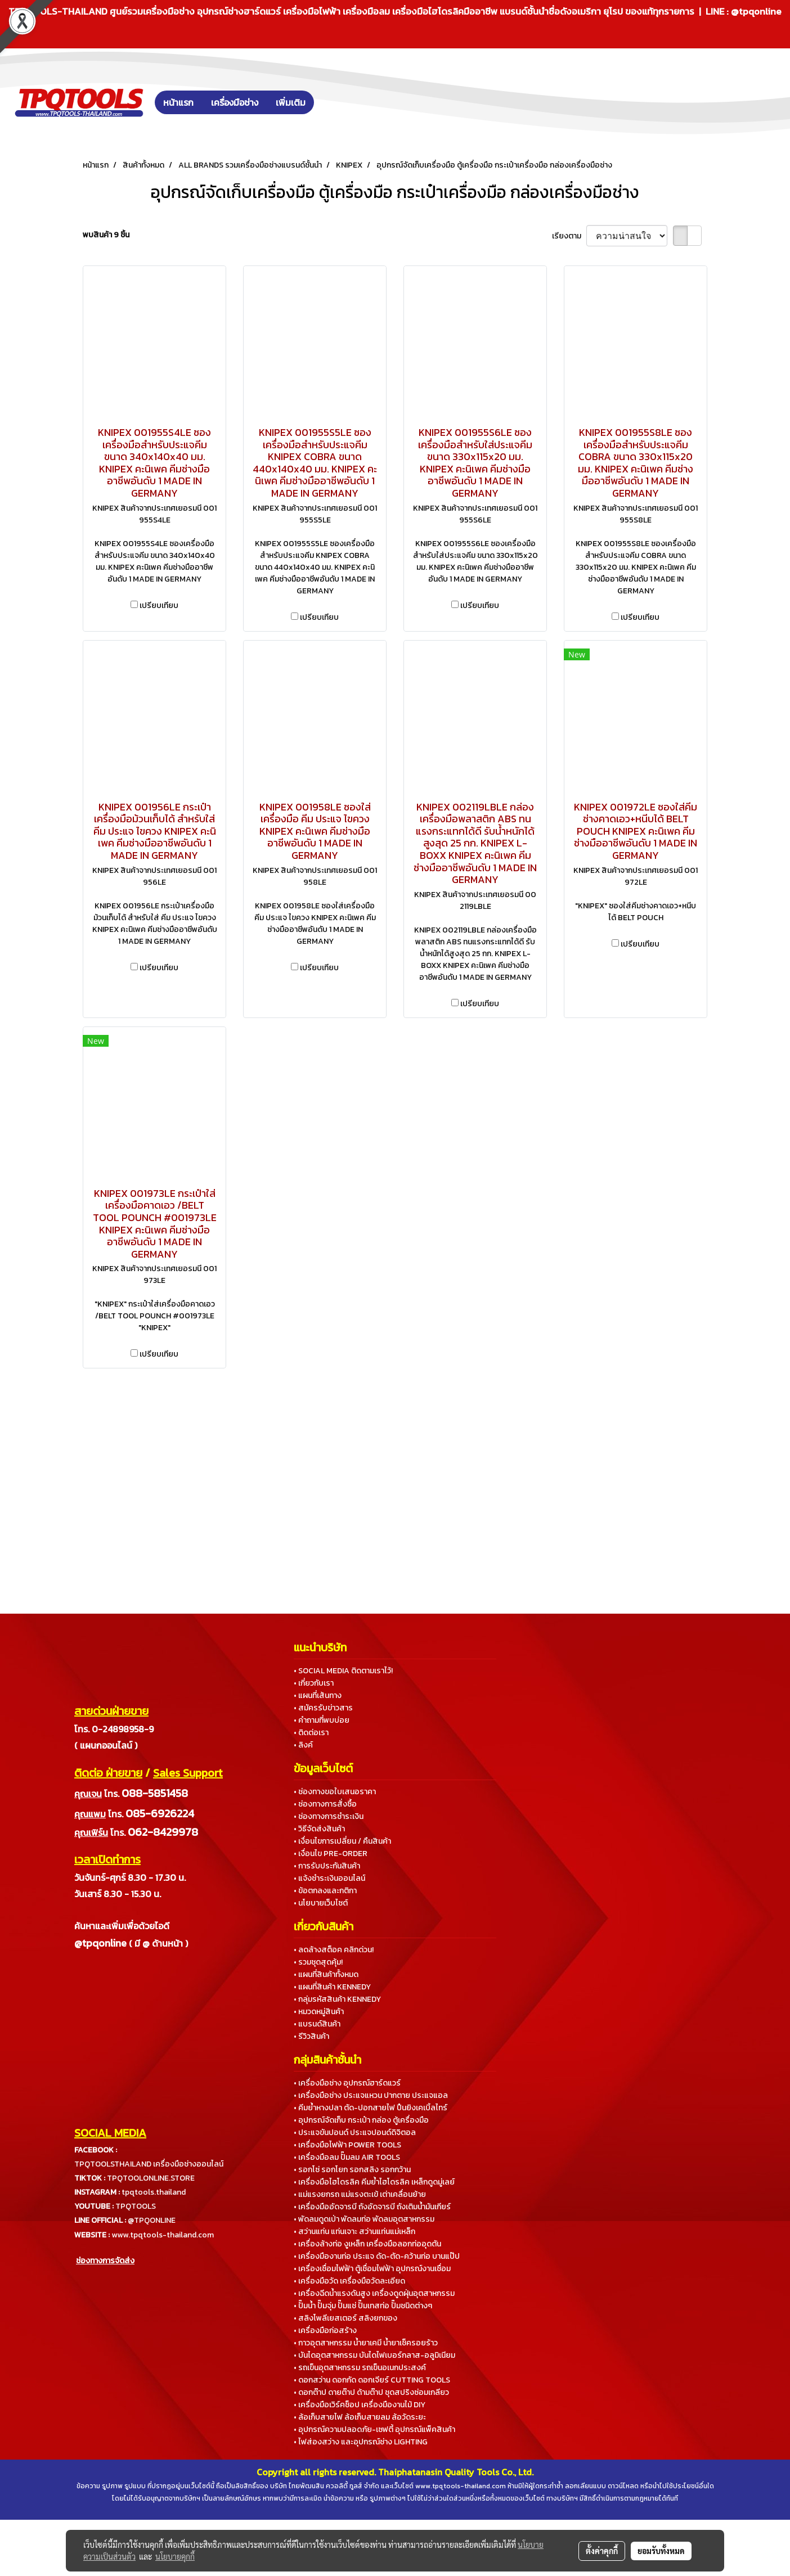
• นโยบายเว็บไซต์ (321, 1903)
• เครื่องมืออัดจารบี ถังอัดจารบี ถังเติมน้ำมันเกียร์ (372, 2207)
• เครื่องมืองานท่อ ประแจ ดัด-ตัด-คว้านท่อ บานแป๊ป (377, 2256)
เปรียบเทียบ (159, 605)
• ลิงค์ (303, 1745)
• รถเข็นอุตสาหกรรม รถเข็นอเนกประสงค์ (360, 2368)
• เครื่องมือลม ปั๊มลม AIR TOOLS (347, 2157)
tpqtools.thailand (154, 2192)
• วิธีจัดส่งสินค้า (319, 1829)
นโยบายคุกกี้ (175, 2556)
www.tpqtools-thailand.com (162, 2235)
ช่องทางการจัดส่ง (105, 2261)
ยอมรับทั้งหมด (661, 2551)
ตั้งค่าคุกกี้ (602, 2551)
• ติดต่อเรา (311, 1733)
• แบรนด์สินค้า (317, 2024)
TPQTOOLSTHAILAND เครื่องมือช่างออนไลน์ (148, 2164)
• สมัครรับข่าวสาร (323, 1708)
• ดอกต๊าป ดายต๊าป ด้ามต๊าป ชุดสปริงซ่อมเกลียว (371, 2392)
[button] (331, 102)
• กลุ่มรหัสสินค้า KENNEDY (337, 1999)
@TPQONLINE (152, 2220)
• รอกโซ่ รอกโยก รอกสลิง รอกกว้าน (352, 2170)
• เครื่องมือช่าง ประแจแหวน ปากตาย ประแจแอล (371, 2095)
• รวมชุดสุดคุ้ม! (318, 1962)
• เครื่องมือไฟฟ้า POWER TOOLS (347, 2145)
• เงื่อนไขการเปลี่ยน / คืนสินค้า (342, 1841)
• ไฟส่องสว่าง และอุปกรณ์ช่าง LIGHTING (361, 2442)
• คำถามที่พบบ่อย (321, 1720)
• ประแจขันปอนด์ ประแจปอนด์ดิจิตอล (355, 2132)
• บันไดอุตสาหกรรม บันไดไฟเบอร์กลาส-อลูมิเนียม (374, 2355)
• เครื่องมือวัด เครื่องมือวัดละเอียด (349, 2281)
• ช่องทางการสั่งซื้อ (325, 1804)
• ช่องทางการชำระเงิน (328, 1816)
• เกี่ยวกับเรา (314, 1683)
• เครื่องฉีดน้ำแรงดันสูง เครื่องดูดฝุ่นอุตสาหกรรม (374, 2293)
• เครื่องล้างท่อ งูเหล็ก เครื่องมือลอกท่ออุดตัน (367, 2244)
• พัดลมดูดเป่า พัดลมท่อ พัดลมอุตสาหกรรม (364, 2219)
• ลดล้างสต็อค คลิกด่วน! (334, 1950)
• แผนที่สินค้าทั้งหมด (326, 1974)
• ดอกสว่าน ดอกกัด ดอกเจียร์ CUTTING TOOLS (372, 2380)
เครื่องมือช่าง (234, 102)
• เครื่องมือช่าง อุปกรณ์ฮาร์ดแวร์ (347, 2083)
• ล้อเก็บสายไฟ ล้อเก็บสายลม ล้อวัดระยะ (360, 2417)
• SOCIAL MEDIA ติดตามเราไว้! (343, 1671)
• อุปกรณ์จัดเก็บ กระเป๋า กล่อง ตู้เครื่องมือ (361, 2120)
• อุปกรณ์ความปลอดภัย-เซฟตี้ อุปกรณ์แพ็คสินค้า (374, 2429)
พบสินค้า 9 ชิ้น (106, 235)
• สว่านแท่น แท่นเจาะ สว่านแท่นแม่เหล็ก (354, 2231)
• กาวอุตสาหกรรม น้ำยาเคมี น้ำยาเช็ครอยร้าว (366, 2343)
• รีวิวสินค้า (311, 2036)
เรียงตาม (569, 236)
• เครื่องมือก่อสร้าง (325, 2330)
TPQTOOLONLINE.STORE (151, 2178)
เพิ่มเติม (291, 102)
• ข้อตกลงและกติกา (325, 1891)
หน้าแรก (178, 102)
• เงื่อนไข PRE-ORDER (330, 1853)
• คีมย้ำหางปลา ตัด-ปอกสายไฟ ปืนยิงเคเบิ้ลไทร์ (370, 2108)
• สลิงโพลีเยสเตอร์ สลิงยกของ (345, 2318)
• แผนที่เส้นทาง (318, 1695)
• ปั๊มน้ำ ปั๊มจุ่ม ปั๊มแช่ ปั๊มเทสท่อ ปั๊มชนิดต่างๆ (363, 2306)
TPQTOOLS (135, 2206)
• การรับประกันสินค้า (327, 1866)
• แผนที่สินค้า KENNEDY (332, 1987)
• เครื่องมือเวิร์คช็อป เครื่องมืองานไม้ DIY (359, 2405)
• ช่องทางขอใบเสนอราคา (335, 1792)
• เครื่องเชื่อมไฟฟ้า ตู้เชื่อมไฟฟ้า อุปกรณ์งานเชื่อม (372, 2269)
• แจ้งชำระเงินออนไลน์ (329, 1878)
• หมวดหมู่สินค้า (319, 2011)
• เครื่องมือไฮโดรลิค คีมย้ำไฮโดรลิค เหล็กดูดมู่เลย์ (374, 2182)
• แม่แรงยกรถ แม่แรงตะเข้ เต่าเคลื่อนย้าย (360, 2194)
